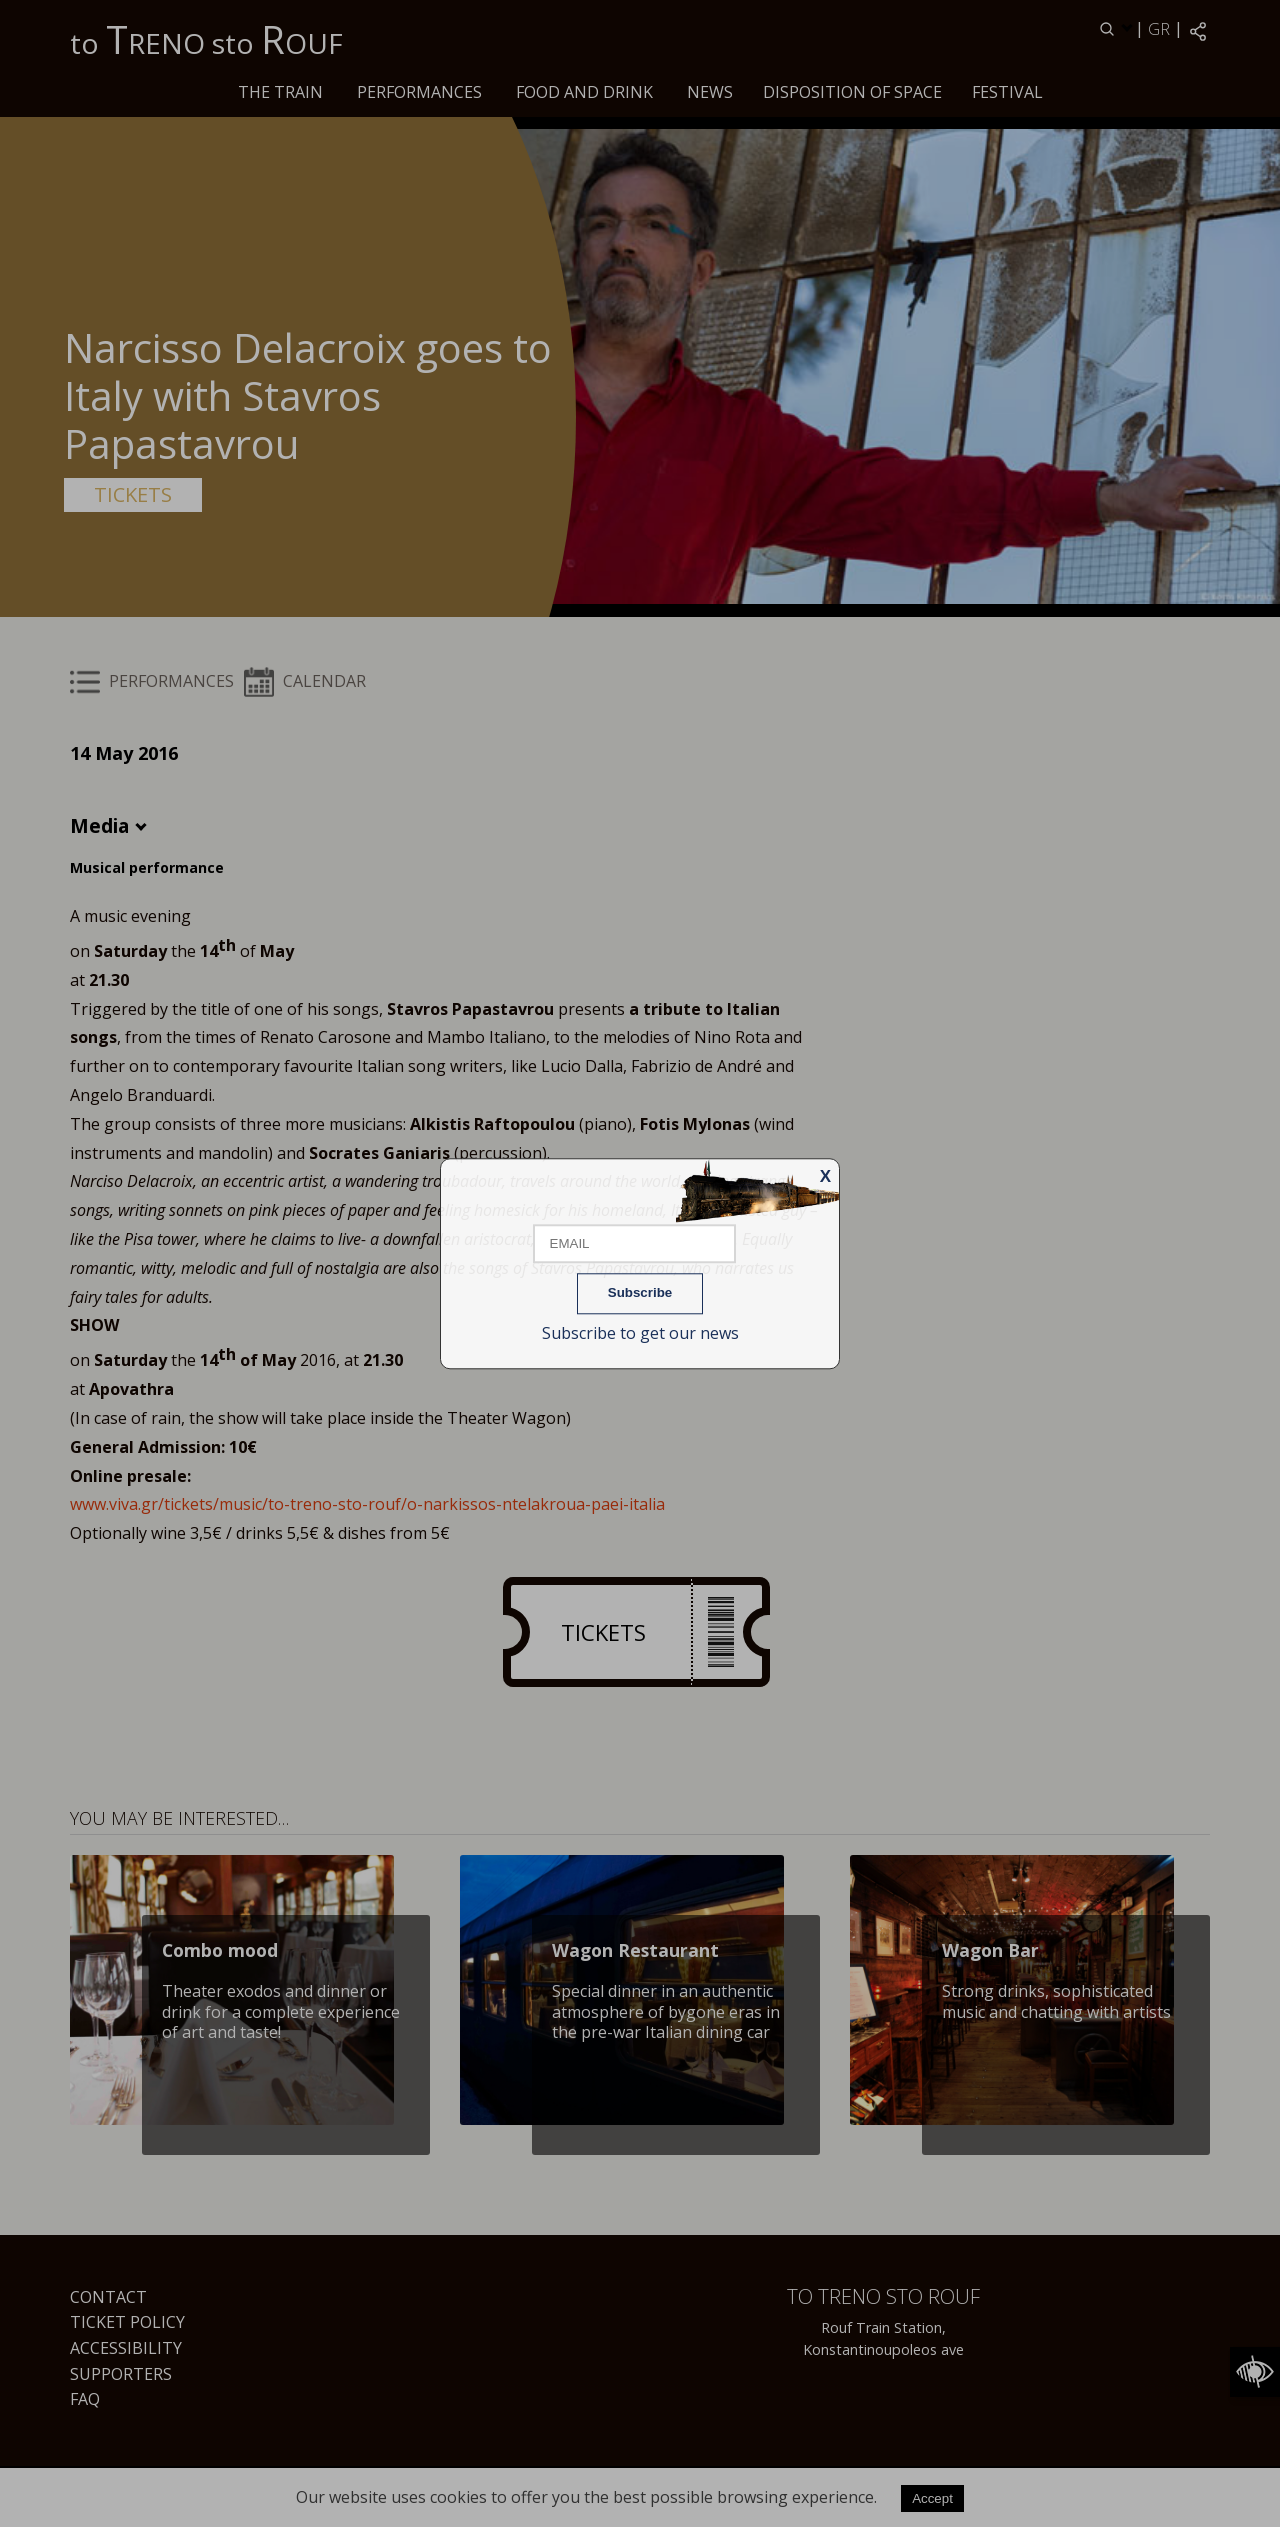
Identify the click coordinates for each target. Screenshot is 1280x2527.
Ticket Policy (127, 2322)
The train (280, 92)
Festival (1007, 92)
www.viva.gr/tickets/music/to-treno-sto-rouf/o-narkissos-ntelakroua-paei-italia (367, 1504)
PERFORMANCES (419, 92)
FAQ (85, 2399)
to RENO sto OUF (206, 39)
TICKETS (133, 494)
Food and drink (584, 92)
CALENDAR (305, 681)
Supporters (121, 2374)
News (710, 92)
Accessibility (126, 2348)
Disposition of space (852, 92)
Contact (108, 2297)
